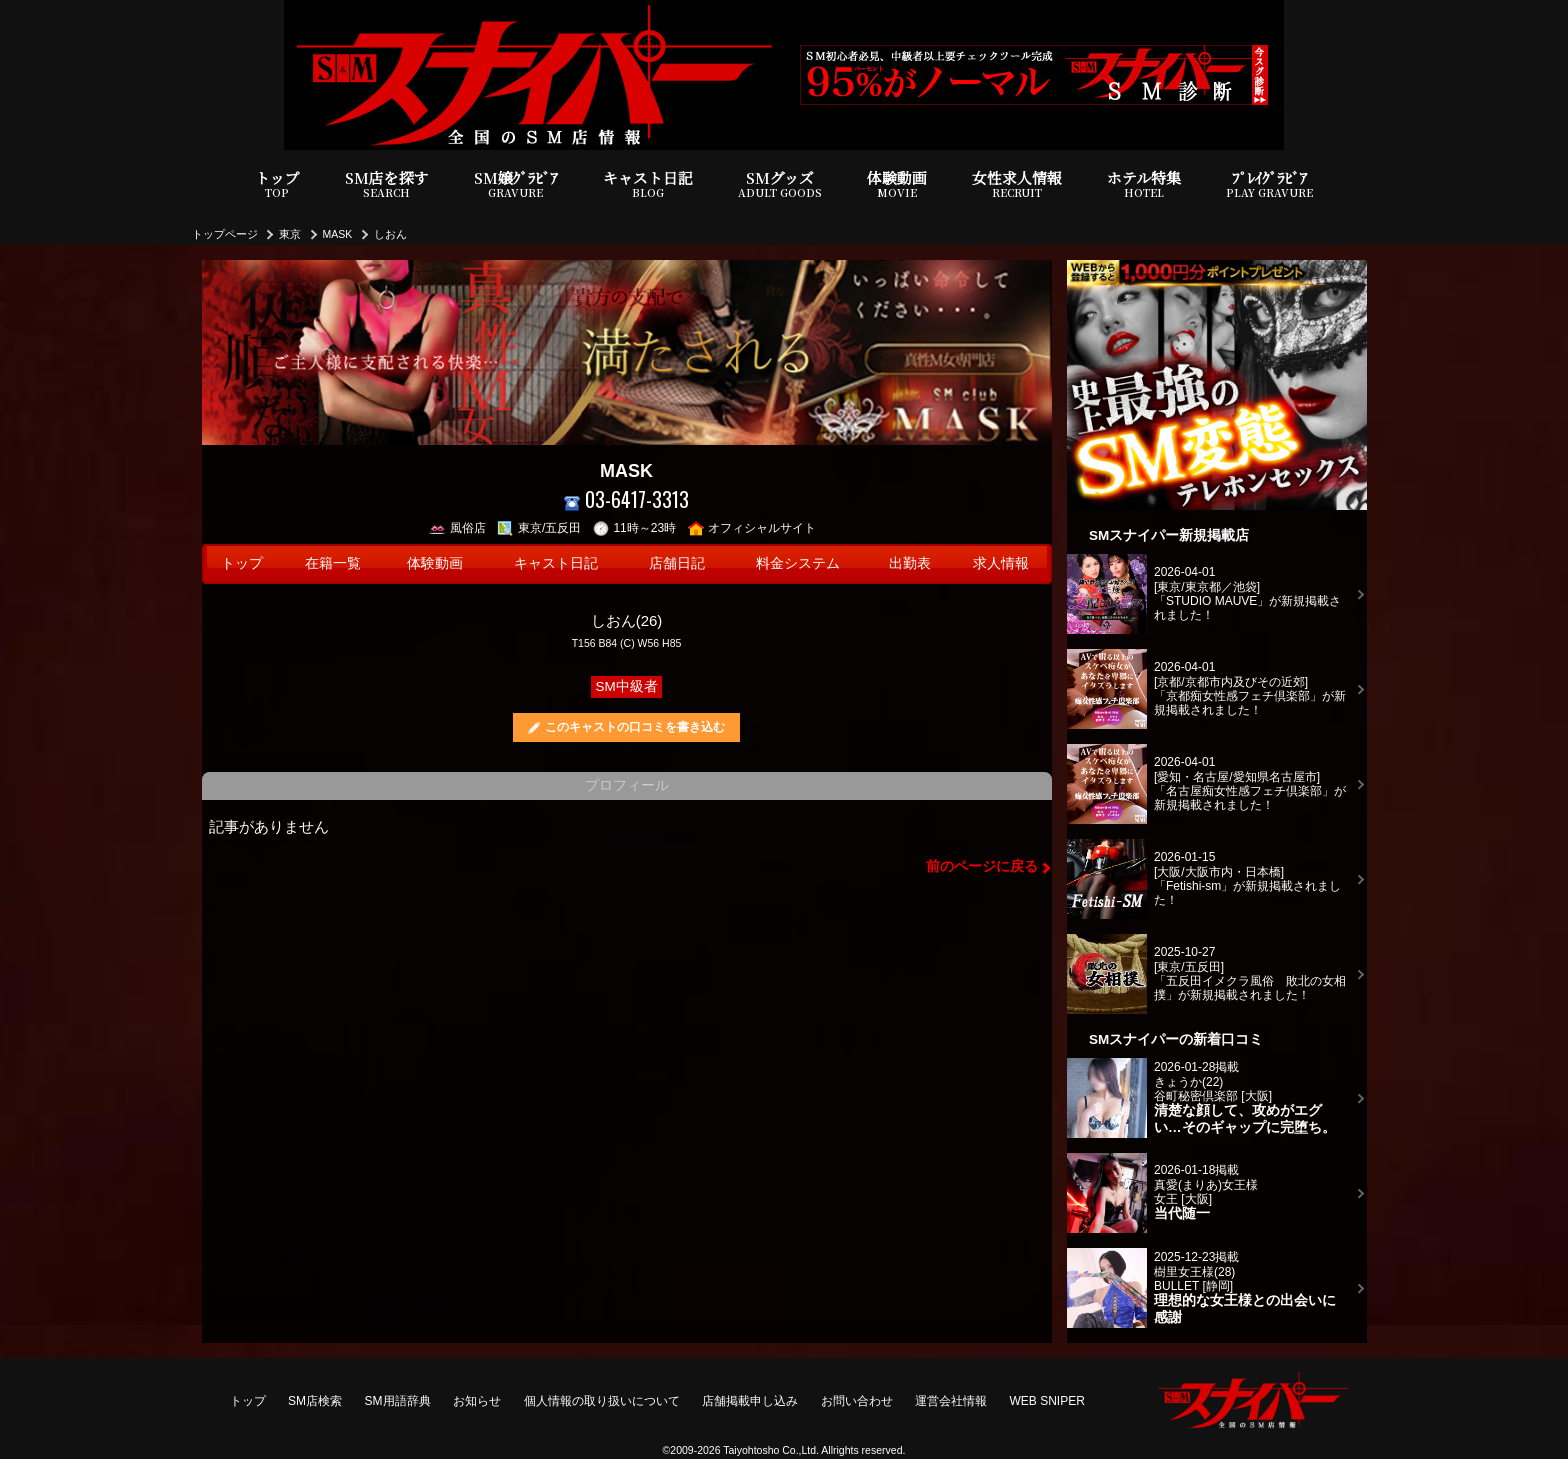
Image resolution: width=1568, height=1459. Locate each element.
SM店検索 (315, 1401)
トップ (277, 184)
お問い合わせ (857, 1401)
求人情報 (1001, 563)
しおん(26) (627, 620)
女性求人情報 (1017, 184)
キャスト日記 (648, 184)
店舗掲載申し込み (750, 1401)
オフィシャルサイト (752, 528)
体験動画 (897, 184)
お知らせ (477, 1401)
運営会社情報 (951, 1401)
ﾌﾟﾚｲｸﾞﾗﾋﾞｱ (1269, 184)
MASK (338, 234)
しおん (390, 234)
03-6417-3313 (626, 499)
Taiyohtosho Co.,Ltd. (771, 1450)
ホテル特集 (1144, 184)
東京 (290, 234)
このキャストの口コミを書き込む (635, 727)
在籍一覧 (333, 563)
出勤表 (910, 563)
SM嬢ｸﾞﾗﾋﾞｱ (516, 184)
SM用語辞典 (398, 1401)
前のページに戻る (982, 866)
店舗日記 (677, 563)
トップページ (225, 234)
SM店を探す (387, 184)
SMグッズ (780, 184)
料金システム (798, 563)
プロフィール (627, 785)
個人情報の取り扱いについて (602, 1401)
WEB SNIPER (1047, 1401)
